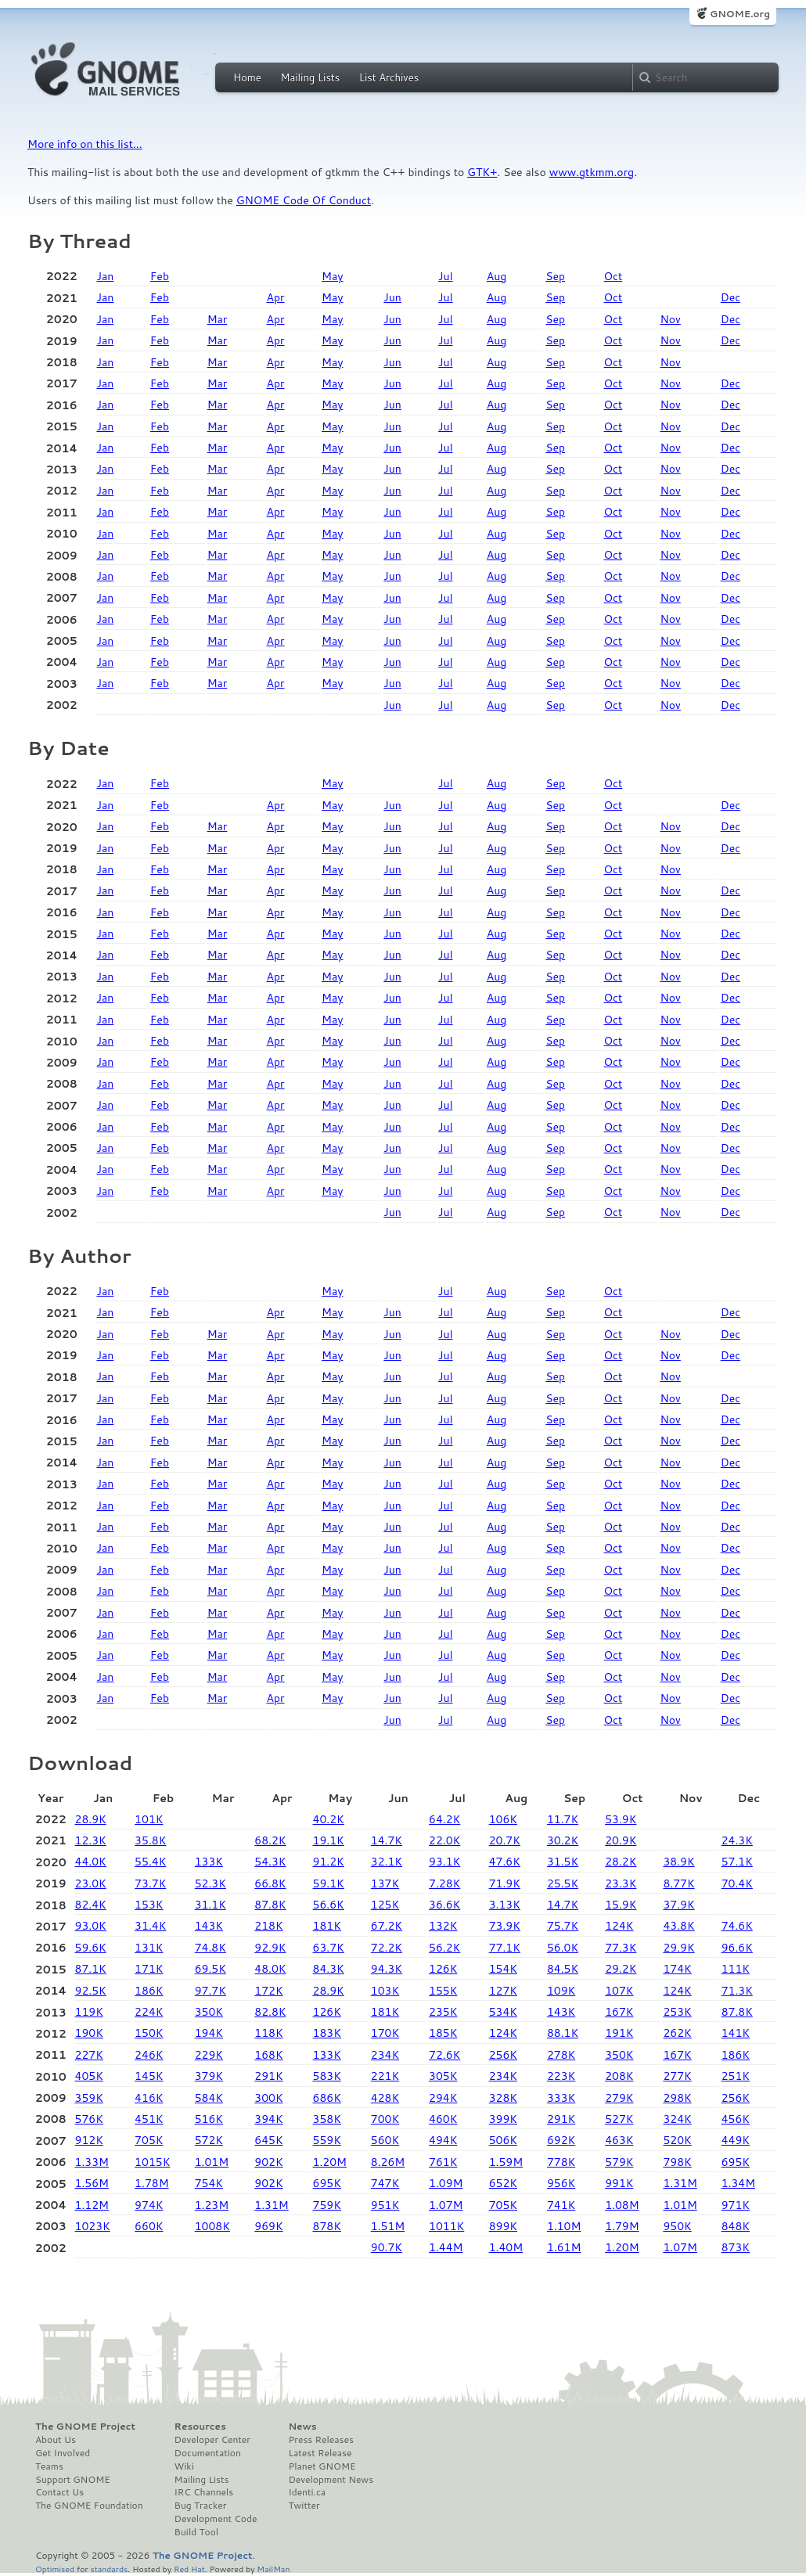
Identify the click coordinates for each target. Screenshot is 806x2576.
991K (619, 2183)
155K (443, 1991)
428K (385, 2098)
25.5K (562, 1883)
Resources (200, 2426)
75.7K (562, 1926)
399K (503, 2119)
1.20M (330, 2162)
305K (443, 2076)
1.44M (445, 2247)
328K (503, 2098)
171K (149, 1969)
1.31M (679, 2183)
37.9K (678, 1904)
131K (149, 1947)
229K (209, 2055)
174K (677, 1969)
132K (443, 1926)
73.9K (504, 1926)
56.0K (562, 1947)
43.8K (678, 1926)
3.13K (504, 1904)
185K (443, 2033)
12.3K (90, 1840)
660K (149, 2226)
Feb (159, 276)
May (332, 276)
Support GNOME (72, 2479)
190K (89, 2033)
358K (327, 2119)
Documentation (208, 2453)
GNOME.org (740, 13)
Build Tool (196, 2532)
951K (385, 2205)
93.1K (444, 1861)
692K (561, 2140)
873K (735, 2247)
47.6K (504, 1861)
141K (735, 2033)
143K (209, 1926)
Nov (670, 319)
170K (385, 2033)
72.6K (444, 2055)
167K (619, 2012)
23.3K (620, 1883)
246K (149, 2055)
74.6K (737, 1926)
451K (149, 2119)
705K (149, 2140)
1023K (92, 2226)
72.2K (386, 1947)
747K (385, 2183)
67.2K (386, 1926)
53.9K (620, 1819)
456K (735, 2119)
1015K (152, 2162)
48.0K (270, 1969)
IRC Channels (204, 2492)
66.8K (270, 1883)
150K (149, 2033)
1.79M (622, 2226)
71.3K (737, 1991)
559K (327, 2140)
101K (149, 1819)
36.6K (444, 1904)
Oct (613, 276)
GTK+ (482, 172)
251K (735, 2076)
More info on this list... (84, 144)
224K (149, 2012)
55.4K (150, 1861)
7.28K (444, 1883)
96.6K (737, 1947)
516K (209, 2119)
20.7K (504, 1840)
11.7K (562, 1819)
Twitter (303, 2505)
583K (327, 2076)
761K (443, 2162)
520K (677, 2140)
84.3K (328, 1969)
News (302, 2426)
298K (677, 2098)
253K (677, 2012)
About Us (55, 2440)
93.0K (90, 1926)
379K (209, 2076)
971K (735, 2205)
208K (619, 2076)
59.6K (90, 1947)
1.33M (92, 2162)
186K (149, 1991)
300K (268, 2098)
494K (443, 2140)
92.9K (270, 1947)
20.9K (620, 1840)
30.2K (562, 1840)
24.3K (737, 1840)
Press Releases (320, 2440)
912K (89, 2140)
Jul (445, 276)
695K (735, 2162)
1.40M (506, 2247)
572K (209, 2140)
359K (89, 2098)
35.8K (150, 1840)
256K (503, 2055)
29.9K (678, 1947)
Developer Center (212, 2440)
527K (619, 2119)
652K (503, 2183)
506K (503, 2140)
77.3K (620, 1947)
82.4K (90, 1904)
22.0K (444, 1840)
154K (503, 1969)
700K (385, 2119)
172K (268, 1991)
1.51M (388, 2226)
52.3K (210, 1883)
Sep (555, 276)
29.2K (620, 1969)
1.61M (564, 2247)
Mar (217, 319)
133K (209, 1861)
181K (327, 1926)
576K (89, 2119)
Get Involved (62, 2453)
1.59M (506, 2162)
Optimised (54, 2568)
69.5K (210, 1969)
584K (209, 2098)
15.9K (620, 1904)
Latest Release (319, 2453)
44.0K (90, 1861)
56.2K (444, 1947)
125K (385, 1904)
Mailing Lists (310, 77)
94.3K (386, 1969)
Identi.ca (307, 2492)
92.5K (90, 1991)
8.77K (678, 1883)
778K (561, 2162)
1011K (446, 2226)
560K (385, 2140)
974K (149, 2205)
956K (561, 2183)
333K (561, 2098)
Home (247, 77)
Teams (49, 2466)
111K (735, 1969)
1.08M (622, 2205)
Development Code (216, 2519)
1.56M (92, 2183)
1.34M (738, 2183)
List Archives (389, 77)
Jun (392, 297)
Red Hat (189, 2568)
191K (619, 2033)
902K (268, 2162)
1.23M (211, 2205)
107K (619, 1991)
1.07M (445, 2205)
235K (443, 2012)
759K (327, 2205)
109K (561, 1991)
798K (677, 2162)
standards (109, 2568)
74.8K (210, 1947)
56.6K (328, 1904)
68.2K (270, 1840)
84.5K (562, 1969)
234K (385, 2055)
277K (677, 2076)
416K (149, 2098)
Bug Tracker (201, 2505)
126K (443, 1969)
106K (503, 1819)
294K (443, 2098)
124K (619, 1926)
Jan (104, 276)
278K (561, 2055)
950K (677, 2226)
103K (385, 1991)
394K (268, 2119)
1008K (212, 2226)
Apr (275, 297)
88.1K (562, 2033)
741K (561, 2205)
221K (385, 2076)
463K (619, 2140)
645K (268, 2140)
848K (735, 2226)
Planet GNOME (321, 2466)
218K (268, 1926)
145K (149, 2076)
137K (385, 1883)
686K (327, 2098)
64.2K (444, 1819)
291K (268, 2076)
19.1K (328, 1840)
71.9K (504, 1883)
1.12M (92, 2205)
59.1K (328, 1883)
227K (89, 2055)
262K (677, 2033)
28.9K (90, 1819)
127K (503, 1991)
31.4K (150, 1926)
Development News (330, 2479)
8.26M (388, 2162)
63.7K (328, 1947)
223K (561, 2076)
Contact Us (59, 2492)
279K (619, 2098)
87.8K (270, 1904)
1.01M (211, 2162)
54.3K (270, 1861)
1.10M (564, 2226)
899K (503, 2226)
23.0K (90, 1883)
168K (268, 2055)
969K (268, 2226)
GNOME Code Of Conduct (303, 200)
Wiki (184, 2466)
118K (268, 2033)
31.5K (562, 1861)
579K (619, 2162)
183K (327, 2033)
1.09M (445, 2183)
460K (443, 2119)
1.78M (151, 2183)
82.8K (270, 2012)
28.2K (620, 1861)
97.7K (210, 1991)
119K (89, 2012)
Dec (730, 297)
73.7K (150, 1883)
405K (89, 2076)
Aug (497, 276)
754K (209, 2183)
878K (327, 2226)
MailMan (273, 2568)
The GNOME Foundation (89, 2505)
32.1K (386, 1861)
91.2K (328, 1861)
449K (735, 2140)
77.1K (504, 1947)
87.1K (90, 1969)
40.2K (328, 1819)
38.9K (678, 1861)
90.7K (386, 2247)
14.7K (386, 1840)
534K (503, 2012)
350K (209, 2012)
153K (149, 1904)
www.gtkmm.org (592, 172)
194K (209, 2033)
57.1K (737, 1861)
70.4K (737, 1883)
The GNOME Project (85, 2426)
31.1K (210, 1904)
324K (677, 2119)
